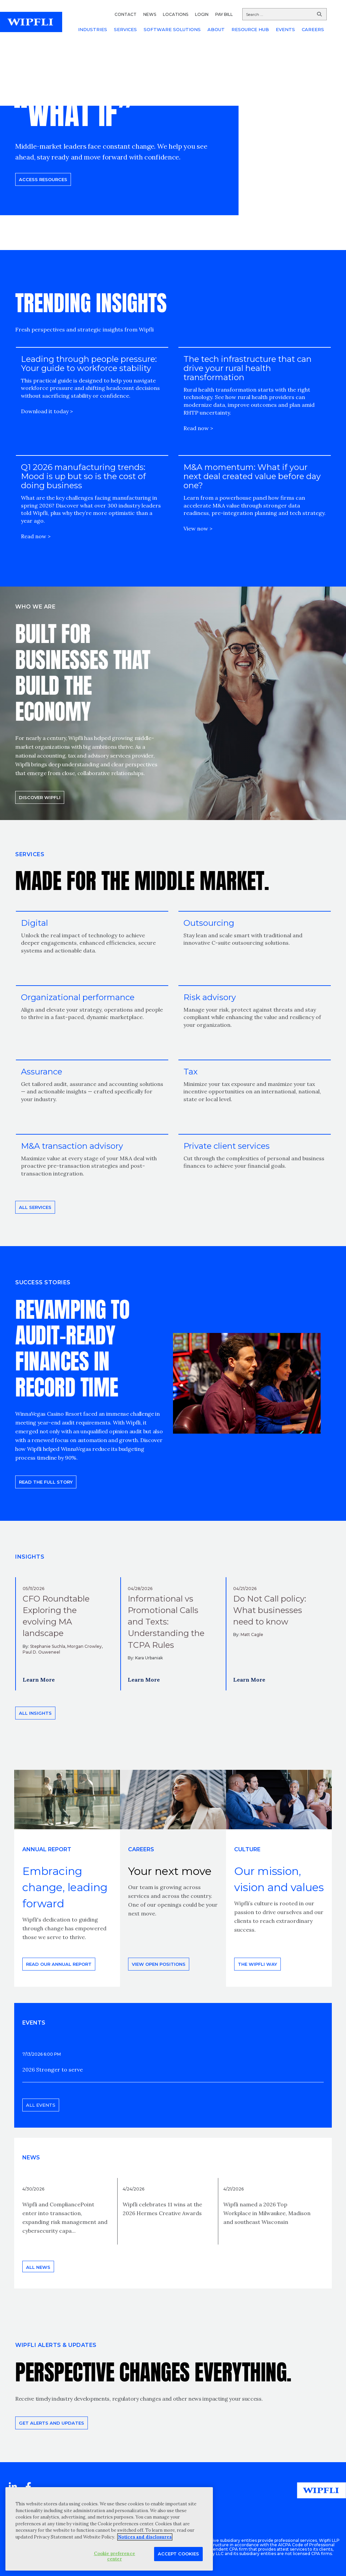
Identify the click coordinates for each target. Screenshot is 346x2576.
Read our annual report (59, 1964)
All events (40, 2105)
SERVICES (125, 29)
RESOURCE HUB (250, 29)
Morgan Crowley (84, 1646)
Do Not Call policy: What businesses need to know (269, 1610)
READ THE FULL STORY (46, 1482)
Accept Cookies (178, 2553)
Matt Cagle (252, 1634)
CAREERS (313, 29)
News (31, 2157)
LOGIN (201, 14)
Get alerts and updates (51, 2423)
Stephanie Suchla (47, 1646)
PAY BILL (224, 14)
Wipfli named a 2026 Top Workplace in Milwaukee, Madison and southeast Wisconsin (267, 2213)
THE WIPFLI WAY (257, 1964)
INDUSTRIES (92, 29)
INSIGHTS (29, 1557)
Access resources (43, 179)
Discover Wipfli (39, 797)
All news (38, 2267)
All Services (35, 1207)
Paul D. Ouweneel (41, 1652)
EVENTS (285, 29)
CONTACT (126, 14)
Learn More (39, 1679)
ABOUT (216, 29)
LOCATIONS (175, 14)
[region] (109, 2529)
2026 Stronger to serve (52, 2069)
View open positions (159, 1964)
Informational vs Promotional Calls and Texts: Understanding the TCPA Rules (166, 1622)
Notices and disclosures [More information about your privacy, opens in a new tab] (145, 2537)
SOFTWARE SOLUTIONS (172, 29)
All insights (35, 1713)
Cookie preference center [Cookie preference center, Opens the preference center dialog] (114, 2556)
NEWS (149, 14)
